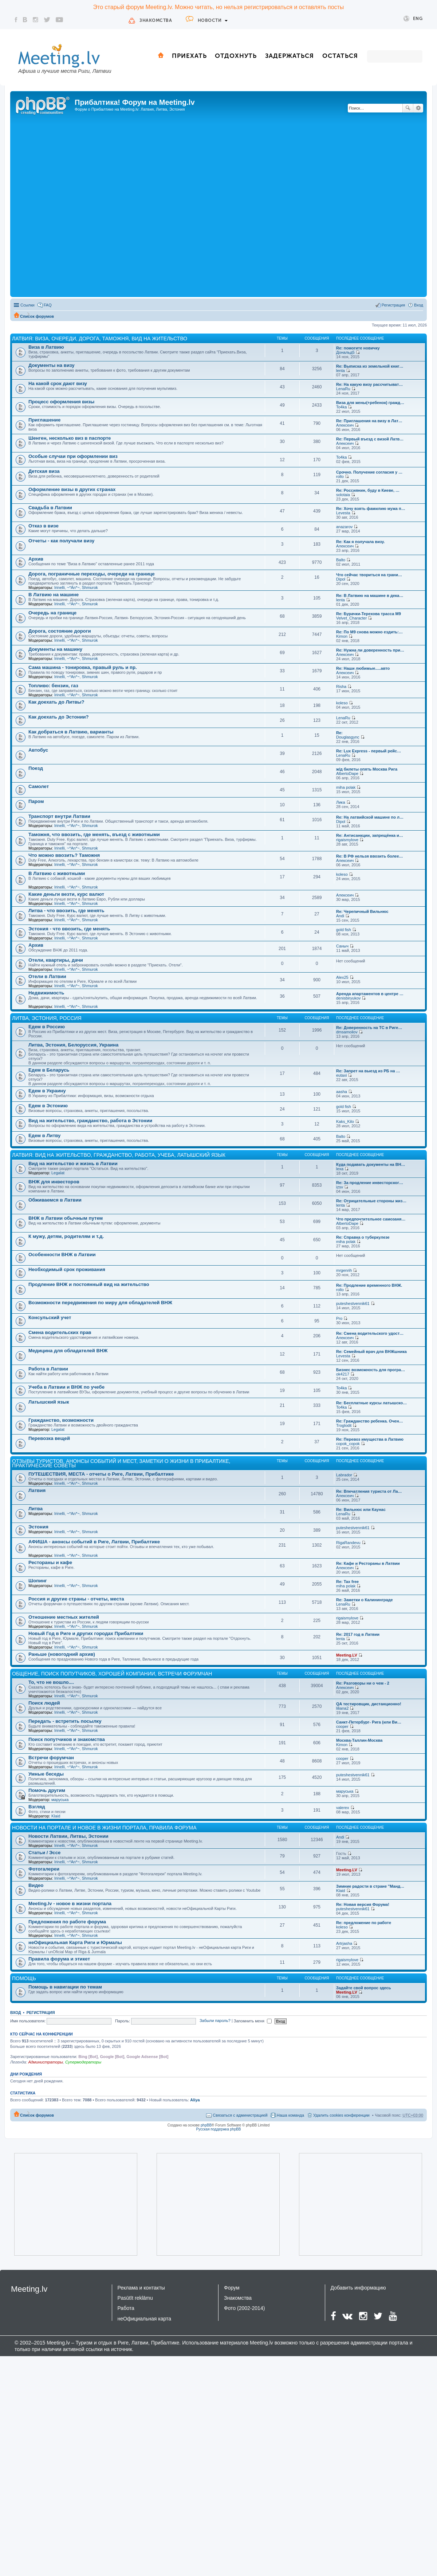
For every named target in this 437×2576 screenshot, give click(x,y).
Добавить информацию (358, 2288)
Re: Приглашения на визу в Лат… (369, 421)
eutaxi (341, 1075)
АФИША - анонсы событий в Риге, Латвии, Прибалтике (94, 1541)
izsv (339, 1187)
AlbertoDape (347, 773)
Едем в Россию (46, 1026)
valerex (342, 1807)
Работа (126, 2308)
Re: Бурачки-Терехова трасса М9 (368, 614)
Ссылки (27, 305)
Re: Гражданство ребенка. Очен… (369, 1421)
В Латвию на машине (53, 594)
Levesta (343, 513)
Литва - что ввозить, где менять (66, 910)
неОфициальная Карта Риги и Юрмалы (75, 1942)
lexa (339, 1169)
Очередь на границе (52, 613)
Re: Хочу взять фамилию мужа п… (370, 508)
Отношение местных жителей (63, 1617)
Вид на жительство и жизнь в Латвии (73, 1163)
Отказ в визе (43, 526)
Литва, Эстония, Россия (47, 1018)
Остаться (340, 55)
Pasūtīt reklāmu (135, 2298)
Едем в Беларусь (48, 1070)
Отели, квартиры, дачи (55, 960)
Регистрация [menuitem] (393, 305)
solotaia (343, 494)
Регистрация (41, 2012)
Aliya (195, 2100)
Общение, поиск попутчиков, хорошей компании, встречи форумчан (112, 1674)
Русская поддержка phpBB (218, 2129)
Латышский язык (48, 1402)
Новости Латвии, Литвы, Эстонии (68, 1836)
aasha (341, 1091)
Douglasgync (347, 737)
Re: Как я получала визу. (360, 541)
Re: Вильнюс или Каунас (361, 1509)
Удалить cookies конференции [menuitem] (341, 2115)
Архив (35, 559)
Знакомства (155, 20)
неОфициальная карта (145, 2319)
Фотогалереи (43, 1869)
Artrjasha (344, 1943)
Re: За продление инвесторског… (369, 1182)
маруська (59, 1799)
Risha (341, 686)
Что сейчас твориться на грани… (369, 575)
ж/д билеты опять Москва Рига (366, 769)
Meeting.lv (29, 2289)
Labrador (344, 1475)
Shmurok (90, 587)
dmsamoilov (347, 1032)
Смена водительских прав (59, 1332)
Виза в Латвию (46, 347)
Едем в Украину (47, 1090)
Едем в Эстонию (48, 1105)
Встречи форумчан (51, 1757)
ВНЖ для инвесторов (53, 1181)
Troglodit (343, 1425)
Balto (340, 560)
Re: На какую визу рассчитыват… (369, 384)
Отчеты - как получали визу (61, 540)
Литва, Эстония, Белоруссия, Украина (73, 1045)
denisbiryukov (348, 998)
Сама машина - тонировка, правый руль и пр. (82, 667)
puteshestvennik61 (353, 1303)
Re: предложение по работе (363, 1922)
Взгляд (36, 1806)
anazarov (344, 527)
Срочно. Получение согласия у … (369, 472)
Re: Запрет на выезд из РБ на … (368, 1071)
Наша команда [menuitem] (290, 2115)
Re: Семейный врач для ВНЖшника (371, 1351)
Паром (36, 801)
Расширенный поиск (418, 108)
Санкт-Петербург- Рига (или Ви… (368, 1722)
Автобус (38, 750)
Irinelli (59, 587)
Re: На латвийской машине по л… (369, 817)
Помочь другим (46, 1790)
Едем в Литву (44, 1135)
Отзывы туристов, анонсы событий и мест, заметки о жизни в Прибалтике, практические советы (121, 1463)
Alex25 (342, 977)
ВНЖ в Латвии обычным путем (65, 1218)
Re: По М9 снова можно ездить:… (369, 632)
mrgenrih (344, 1270)
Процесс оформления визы (61, 401)
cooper (342, 1726)
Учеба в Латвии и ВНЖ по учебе (66, 1387)
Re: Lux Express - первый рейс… (368, 751)
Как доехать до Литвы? (56, 702)
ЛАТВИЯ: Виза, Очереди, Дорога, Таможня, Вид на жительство (99, 338)
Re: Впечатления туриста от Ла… (369, 1491)
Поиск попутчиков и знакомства (66, 1739)
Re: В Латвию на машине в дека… (369, 595)
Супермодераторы (83, 2062)
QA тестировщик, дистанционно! (368, 1704)
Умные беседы (46, 1774)
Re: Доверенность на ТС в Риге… (369, 1027)
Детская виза (44, 471)
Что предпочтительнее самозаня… (370, 1219)
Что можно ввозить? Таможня (64, 855)
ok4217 (342, 1374)
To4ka (341, 407)
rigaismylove (347, 840)
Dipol (340, 579)
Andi (340, 916)
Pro (339, 1318)
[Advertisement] (95, 206)
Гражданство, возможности (61, 1420)
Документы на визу (51, 365)
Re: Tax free (347, 1581)
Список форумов (37, 316)
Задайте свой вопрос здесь (363, 1988)
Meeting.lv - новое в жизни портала (69, 1903)
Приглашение (44, 420)
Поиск (407, 108)
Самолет (38, 786)
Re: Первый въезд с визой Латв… (369, 439)
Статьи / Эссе (44, 1852)
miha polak (345, 787)
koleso (342, 703)
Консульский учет (49, 1317)
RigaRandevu (348, 1542)
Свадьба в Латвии (50, 507)
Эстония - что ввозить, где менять (69, 928)
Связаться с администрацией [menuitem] (240, 2115)
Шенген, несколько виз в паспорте (69, 438)
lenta (340, 370)
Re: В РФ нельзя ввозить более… (369, 856)
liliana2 (342, 1708)
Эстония (38, 1527)
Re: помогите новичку (358, 348)
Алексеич (345, 425)
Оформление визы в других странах (71, 489)
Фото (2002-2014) (244, 2308)
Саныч (342, 946)
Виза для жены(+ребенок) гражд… (370, 402)
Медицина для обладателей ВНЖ (67, 1350)
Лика (340, 802)
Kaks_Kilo (345, 1121)
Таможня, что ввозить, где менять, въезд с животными (94, 834)
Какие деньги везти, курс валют (66, 894)
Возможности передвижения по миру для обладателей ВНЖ (100, 1302)
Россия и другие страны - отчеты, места (76, 1599)
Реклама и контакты (141, 2288)
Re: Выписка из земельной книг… (369, 366)
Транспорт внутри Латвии (59, 816)
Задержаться (289, 55)
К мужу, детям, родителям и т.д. (66, 1236)
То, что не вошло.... (51, 1682)
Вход (15, 2012)
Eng (413, 18)
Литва (35, 1508)
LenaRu (343, 389)
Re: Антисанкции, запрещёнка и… (369, 835)
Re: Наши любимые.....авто (363, 668)
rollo (340, 476)
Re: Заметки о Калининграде (364, 1600)
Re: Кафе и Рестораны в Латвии (368, 1563)
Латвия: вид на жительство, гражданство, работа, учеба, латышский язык (118, 1155)
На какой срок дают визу (57, 383)
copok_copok (348, 1443)
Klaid (55, 1816)
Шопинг (37, 1580)
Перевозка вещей (49, 1438)
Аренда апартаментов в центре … (369, 994)
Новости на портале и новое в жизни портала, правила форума (104, 1828)
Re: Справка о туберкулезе (363, 1237)
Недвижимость (46, 993)
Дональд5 (345, 352)
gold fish (343, 929)
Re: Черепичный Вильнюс (362, 911)
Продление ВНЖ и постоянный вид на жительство (88, 1284)
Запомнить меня (253, 2021)
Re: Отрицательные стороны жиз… (371, 1201)
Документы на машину (55, 649)
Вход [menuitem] (418, 305)
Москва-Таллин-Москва (359, 1740)
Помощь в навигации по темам (65, 1987)
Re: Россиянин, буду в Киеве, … (367, 490)
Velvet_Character (351, 618)
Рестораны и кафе (50, 1562)
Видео (35, 1885)
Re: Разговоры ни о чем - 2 (362, 1683)
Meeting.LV (346, 1655)
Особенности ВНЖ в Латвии (62, 1254)
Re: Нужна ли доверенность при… (370, 650)
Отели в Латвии (47, 976)
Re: (339, 733)
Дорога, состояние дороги (59, 631)
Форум (232, 2288)
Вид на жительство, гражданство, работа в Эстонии (90, 1120)
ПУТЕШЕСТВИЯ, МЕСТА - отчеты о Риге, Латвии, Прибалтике (101, 1474)
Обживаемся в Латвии (55, 1200)
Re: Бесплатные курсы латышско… (371, 1403)
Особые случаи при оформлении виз (73, 456)
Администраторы (45, 2062)
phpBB (206, 2125)
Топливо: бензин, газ (53, 685)
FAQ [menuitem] (48, 305)
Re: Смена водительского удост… (369, 1333)
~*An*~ (73, 587)
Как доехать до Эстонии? (58, 717)
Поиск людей (44, 1703)
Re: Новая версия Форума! (362, 1904)
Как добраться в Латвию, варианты (70, 732)
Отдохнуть (236, 55)
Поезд (35, 768)
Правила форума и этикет (59, 1959)
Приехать (189, 55)
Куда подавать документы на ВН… (370, 1164)
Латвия (37, 1490)
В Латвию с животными (56, 873)
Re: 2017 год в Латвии (357, 1634)
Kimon (341, 636)
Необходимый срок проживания (66, 1269)
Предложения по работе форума (67, 1921)
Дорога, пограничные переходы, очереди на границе (91, 574)
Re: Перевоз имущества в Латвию (369, 1439)
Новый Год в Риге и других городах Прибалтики (85, 1633)
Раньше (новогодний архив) (61, 1654)
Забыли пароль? (215, 2021)
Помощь (24, 1978)
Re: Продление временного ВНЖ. (369, 1285)
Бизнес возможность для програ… (370, 1370)
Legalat (57, 1173)
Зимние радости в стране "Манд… (370, 1886)
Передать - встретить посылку (65, 1721)
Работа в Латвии (48, 1369)
